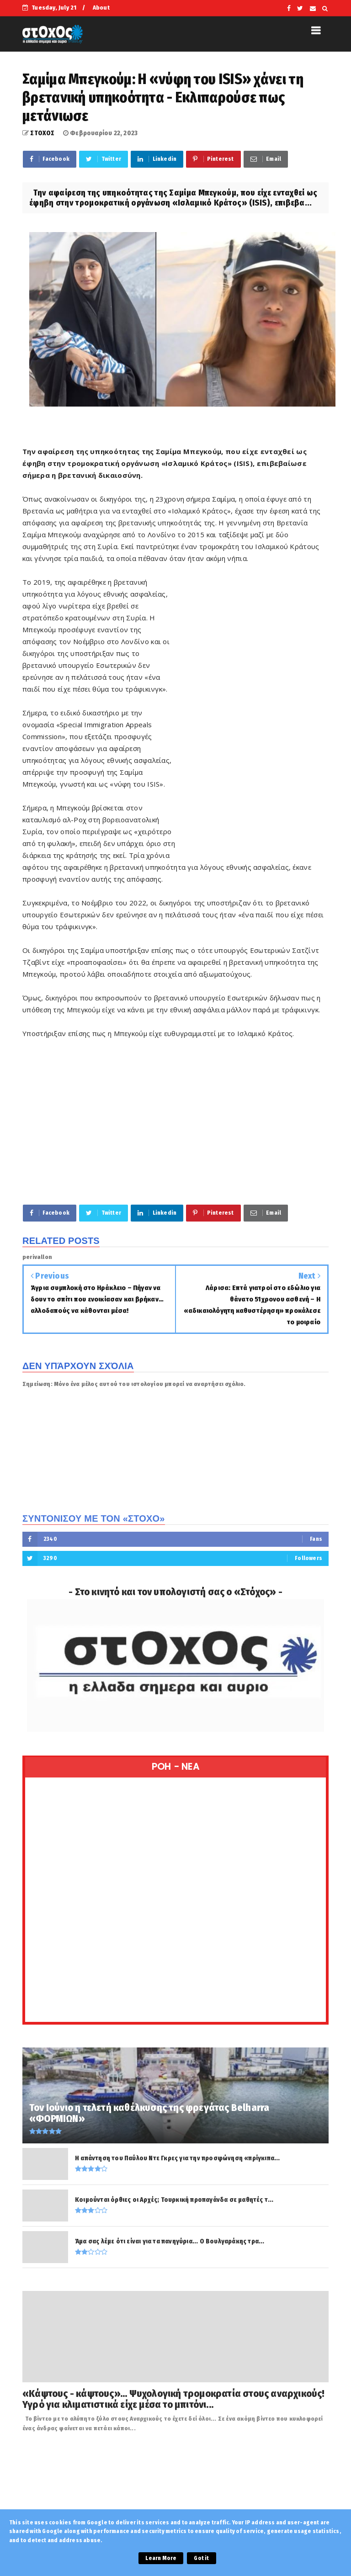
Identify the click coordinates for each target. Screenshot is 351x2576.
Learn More (160, 2558)
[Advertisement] (252, 715)
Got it (201, 2558)
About (101, 7)
